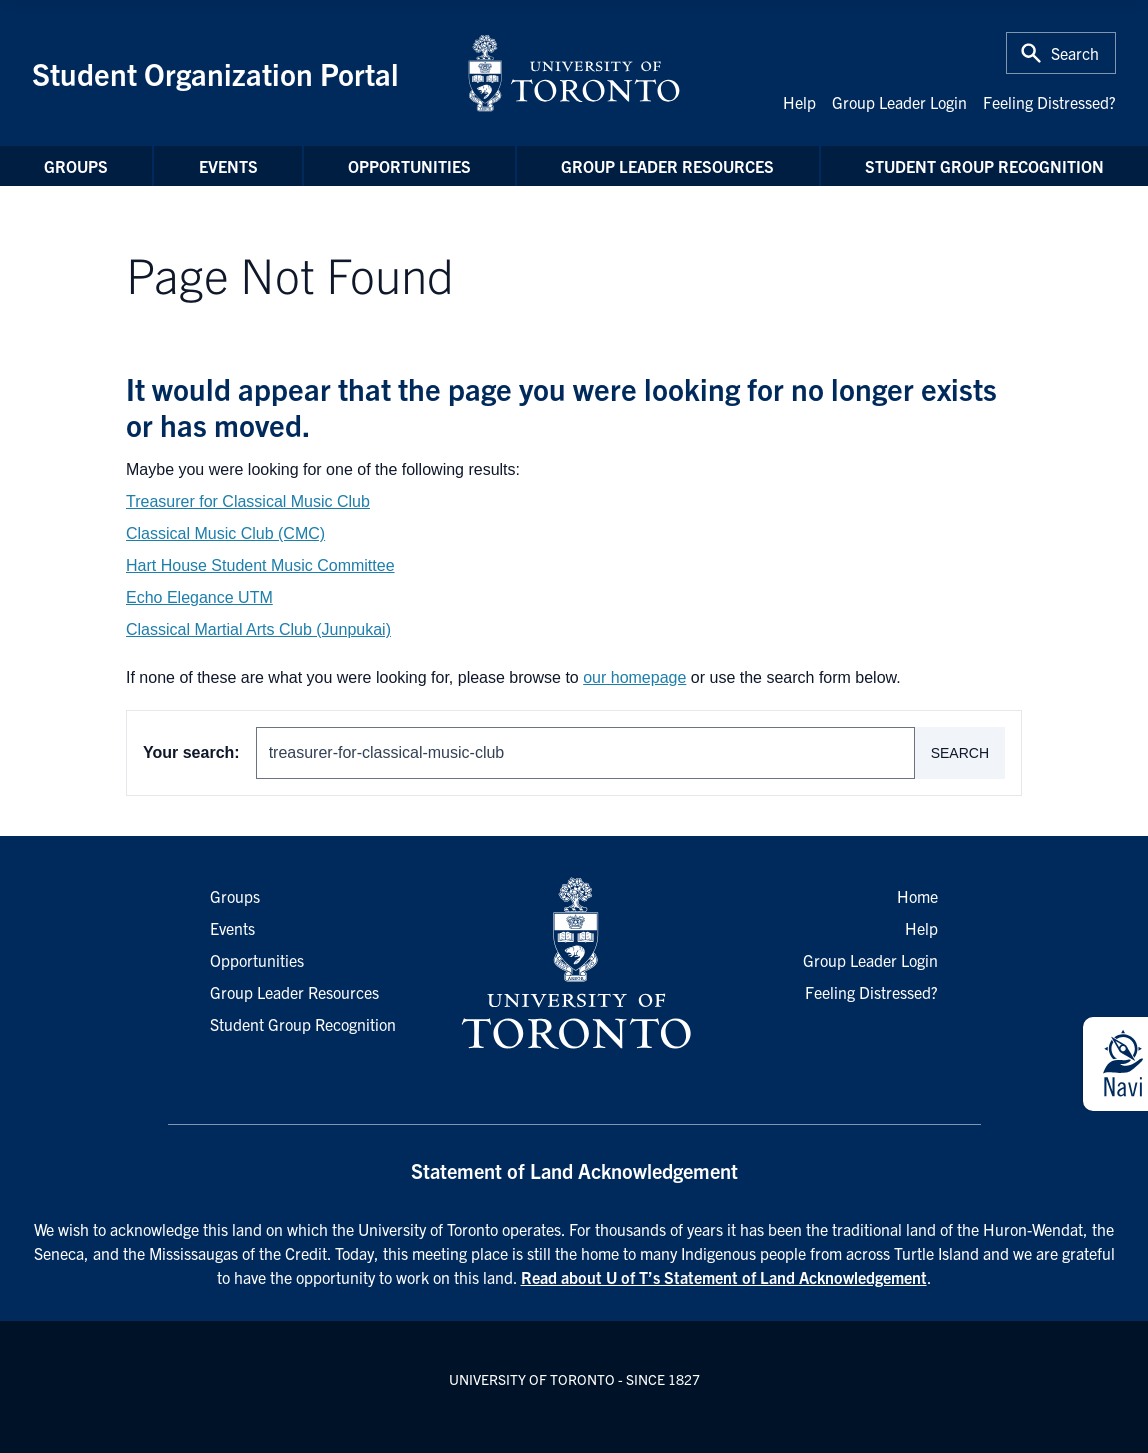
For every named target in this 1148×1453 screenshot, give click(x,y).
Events (228, 166)
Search (960, 753)
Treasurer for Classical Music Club (248, 501)
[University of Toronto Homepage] (574, 964)
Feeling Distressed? (1049, 102)
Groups (76, 166)
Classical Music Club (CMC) (225, 533)
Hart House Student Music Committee (260, 565)
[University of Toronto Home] (574, 73)
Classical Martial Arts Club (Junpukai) (258, 629)
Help (799, 102)
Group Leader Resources (667, 166)
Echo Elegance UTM (199, 597)
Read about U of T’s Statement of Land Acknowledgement (724, 1277)
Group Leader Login (899, 102)
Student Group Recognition (984, 166)
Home (917, 896)
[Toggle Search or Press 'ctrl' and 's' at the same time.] (1061, 53)
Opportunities (409, 166)
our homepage (634, 677)
